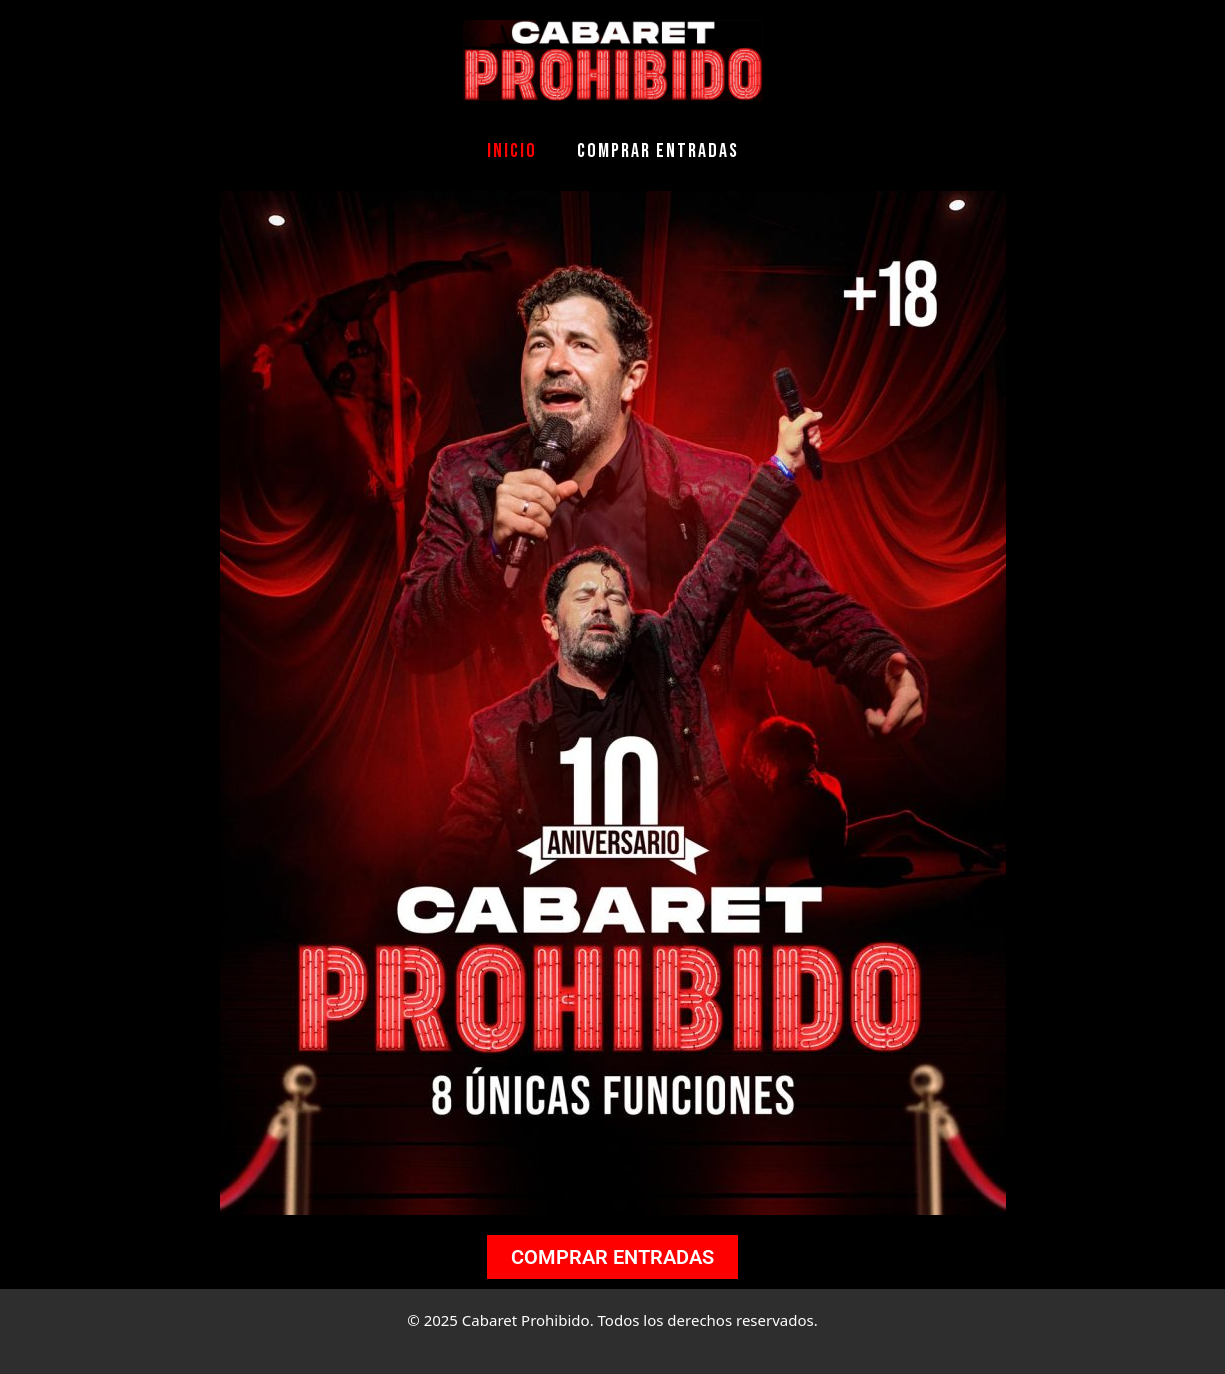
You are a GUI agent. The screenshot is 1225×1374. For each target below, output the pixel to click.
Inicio (512, 151)
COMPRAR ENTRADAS (658, 151)
